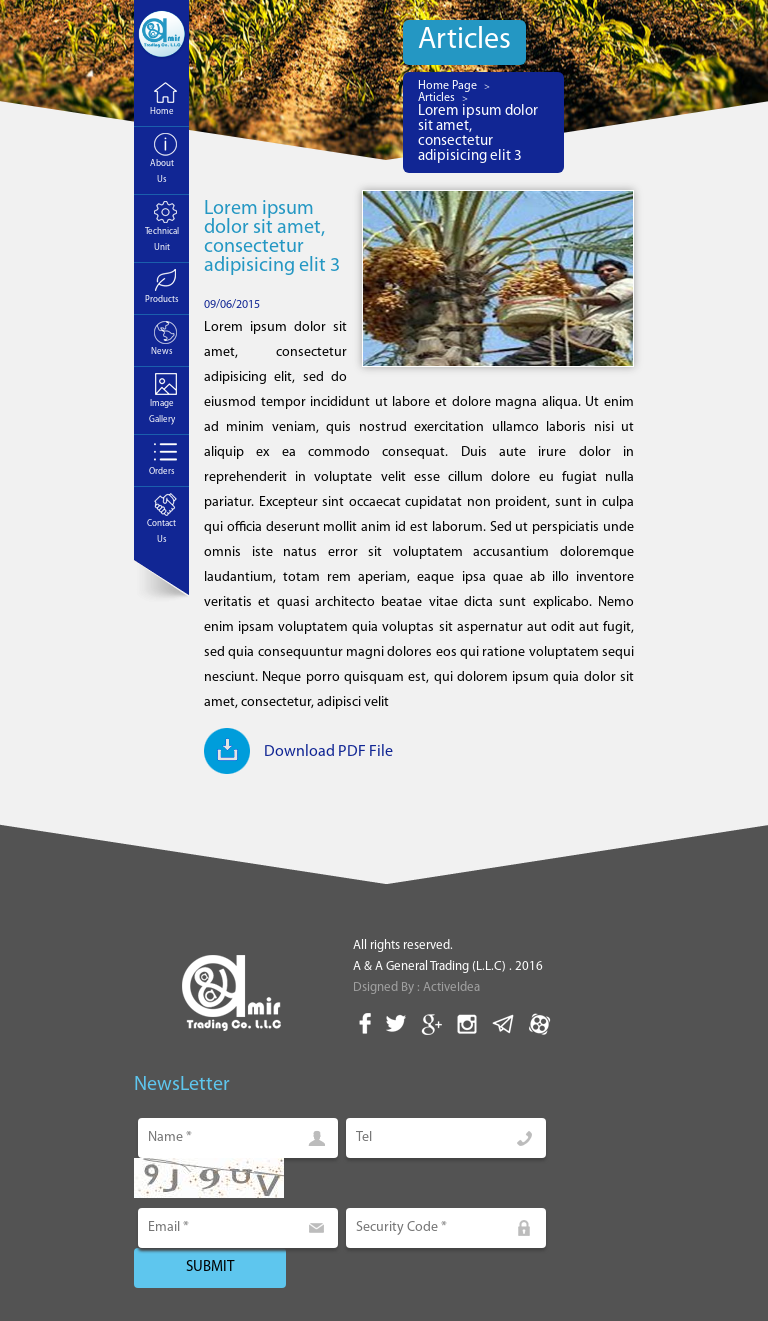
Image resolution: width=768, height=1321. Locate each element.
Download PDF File (328, 752)
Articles (436, 98)
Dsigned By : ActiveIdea (416, 987)
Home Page (447, 86)
